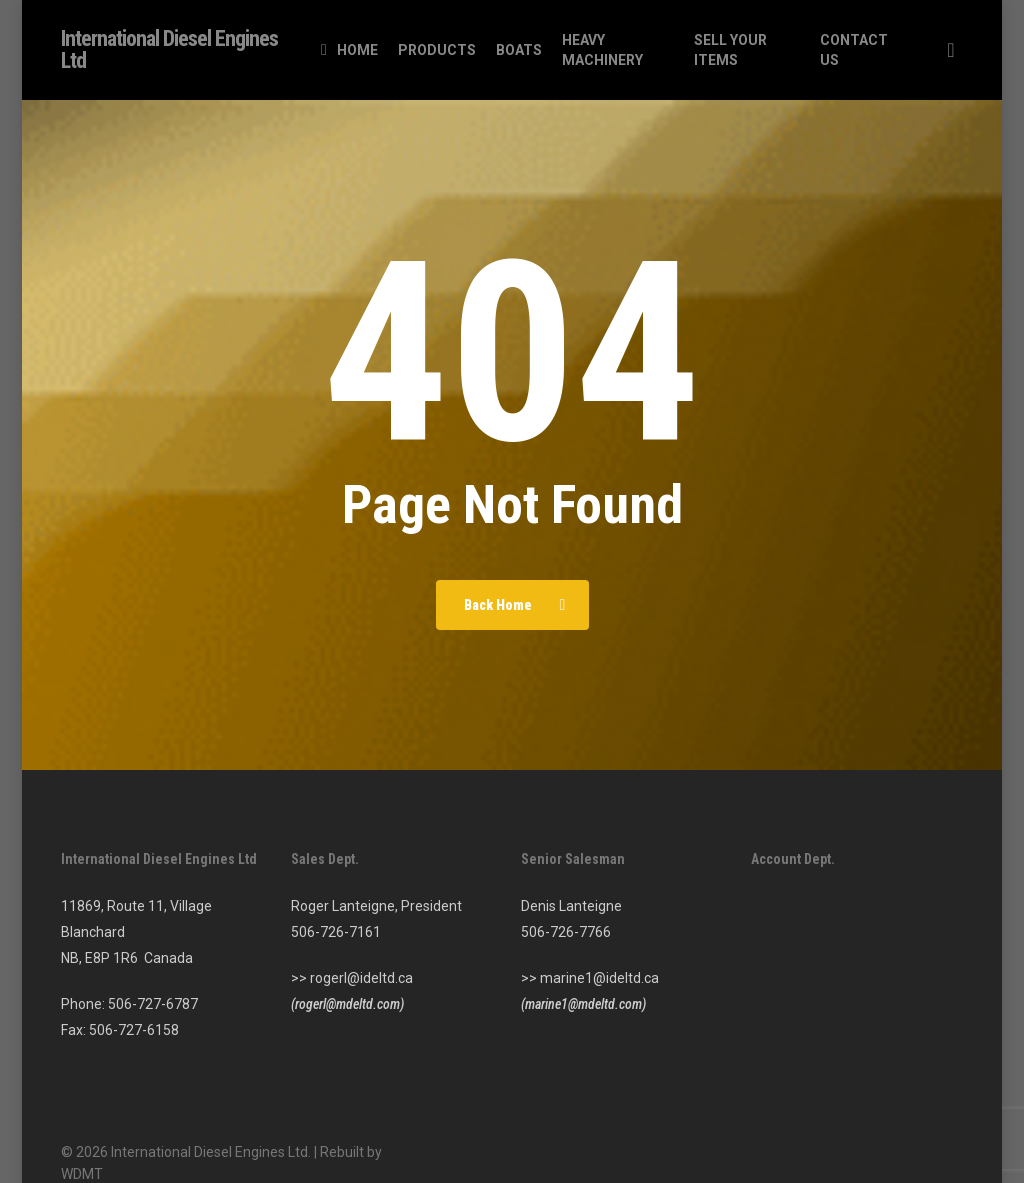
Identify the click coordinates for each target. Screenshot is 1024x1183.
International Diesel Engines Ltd (169, 50)
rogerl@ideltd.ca (361, 978)
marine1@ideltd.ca (599, 978)
